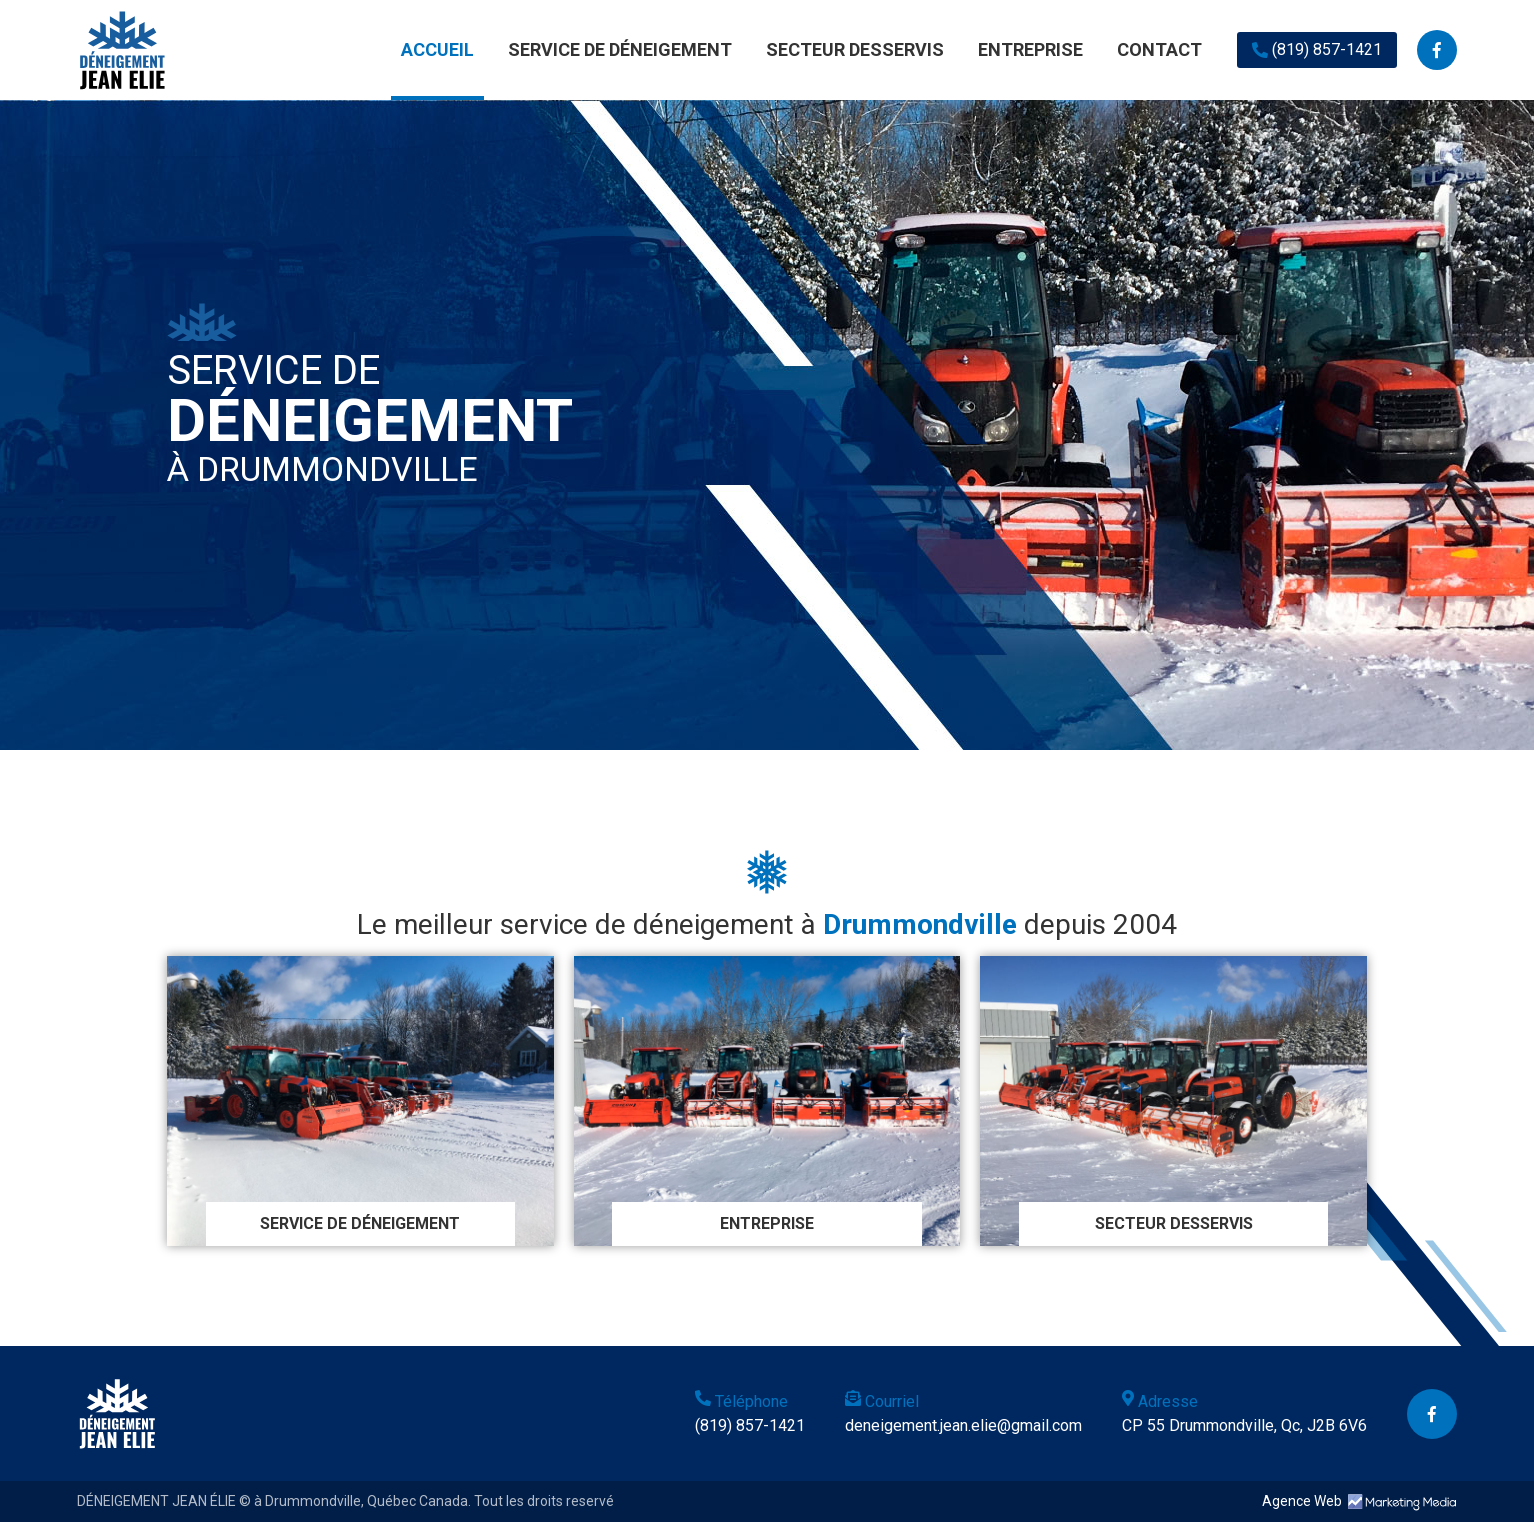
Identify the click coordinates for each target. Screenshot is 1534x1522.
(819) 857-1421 (1317, 49)
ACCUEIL (437, 49)
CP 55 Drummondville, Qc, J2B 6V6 (1244, 1425)
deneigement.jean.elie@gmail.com (963, 1425)
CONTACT (1159, 49)
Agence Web (1302, 1501)
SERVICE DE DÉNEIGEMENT (620, 49)
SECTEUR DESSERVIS (855, 49)
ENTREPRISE (1030, 49)
